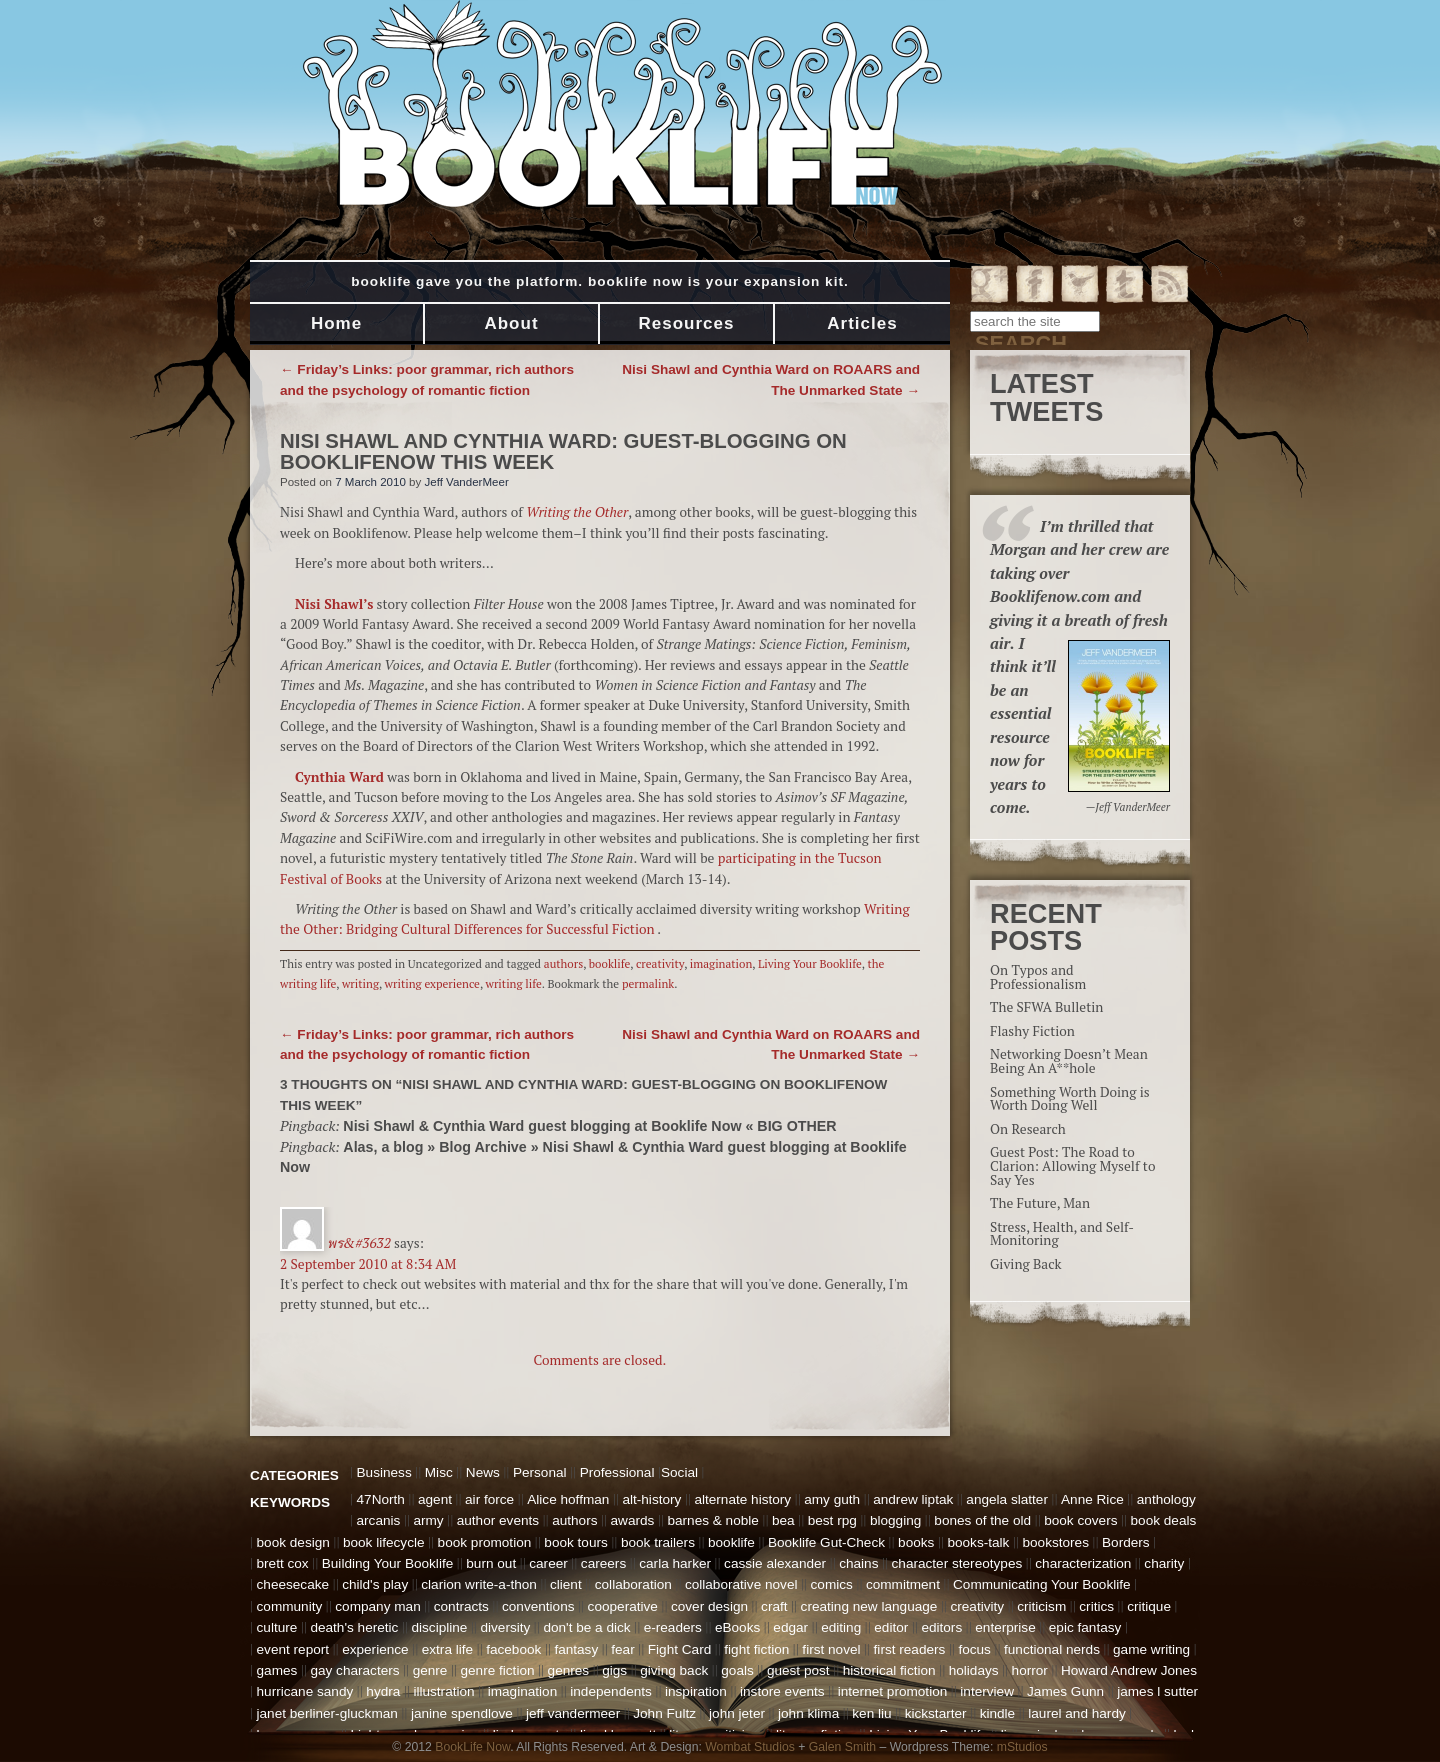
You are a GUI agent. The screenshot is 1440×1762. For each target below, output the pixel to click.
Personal (540, 1472)
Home (336, 323)
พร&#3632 (358, 1243)
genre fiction (497, 1670)
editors (941, 1627)
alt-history (651, 1499)
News (483, 1472)
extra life (447, 1649)
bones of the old (982, 1520)
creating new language (869, 1606)
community (290, 1606)
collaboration (633, 1584)
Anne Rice (1092, 1499)
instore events (782, 1691)
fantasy (576, 1649)
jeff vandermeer (573, 1713)
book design (293, 1542)
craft (774, 1606)
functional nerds (1052, 1649)
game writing (1151, 1649)
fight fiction (756, 1649)
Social (679, 1472)
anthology (1166, 1499)
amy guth (832, 1499)
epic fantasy (1085, 1627)
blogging (895, 1520)
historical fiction (889, 1670)
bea (783, 1520)
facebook (513, 1649)
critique (1149, 1606)
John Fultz (664, 1713)
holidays (974, 1670)
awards (633, 1520)
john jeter (737, 1713)
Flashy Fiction (1032, 1031)
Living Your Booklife (810, 963)
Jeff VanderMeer (466, 482)
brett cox (283, 1563)
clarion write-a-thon (479, 1584)
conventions (538, 1606)
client (566, 1584)
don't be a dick (586, 1627)
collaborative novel (741, 1584)
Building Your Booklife (388, 1563)
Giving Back (1026, 1264)
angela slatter (1007, 1499)
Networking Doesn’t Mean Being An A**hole (1069, 1061)
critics (1096, 1606)
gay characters (354, 1670)
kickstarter (936, 1713)
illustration (443, 1691)
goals (737, 1670)
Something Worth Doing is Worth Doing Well (1070, 1099)
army (428, 1520)
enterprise (1005, 1627)
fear (622, 1649)
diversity (505, 1627)
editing (841, 1627)
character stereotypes (957, 1563)
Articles (862, 323)
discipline (439, 1627)
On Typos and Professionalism (1038, 977)
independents (611, 1691)
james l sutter (1157, 1691)
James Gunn (1065, 1691)
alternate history (742, 1499)
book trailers (658, 1542)
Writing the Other (577, 512)
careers (603, 1563)
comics (832, 1584)
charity (1164, 1563)
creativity (660, 963)
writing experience (432, 983)
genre (430, 1670)
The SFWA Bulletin (1046, 1007)
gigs (614, 1670)
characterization (1083, 1563)
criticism (1041, 1606)
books (916, 1542)
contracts (461, 1606)
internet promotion (893, 1691)
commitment (903, 1584)
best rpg (832, 1520)
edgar (790, 1627)
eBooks (737, 1627)
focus (974, 1649)
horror (1030, 1670)
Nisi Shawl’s (334, 604)
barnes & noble (712, 1520)
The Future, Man (1040, 1203)
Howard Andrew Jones (1129, 1670)
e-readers (673, 1627)
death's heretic (354, 1627)
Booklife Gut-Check (826, 1542)
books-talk (978, 1542)
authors (563, 963)
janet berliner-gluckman (327, 1713)
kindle (998, 1713)
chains (858, 1563)
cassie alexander (775, 1563)
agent (435, 1499)
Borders (1126, 1542)
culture (277, 1627)
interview (987, 1691)
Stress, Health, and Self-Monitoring (1062, 1234)
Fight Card (679, 1649)
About (511, 323)
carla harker (675, 1563)
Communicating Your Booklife (1042, 1584)
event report (293, 1649)
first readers (910, 1649)
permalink (648, 983)
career (548, 1563)
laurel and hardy (1077, 1713)
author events (498, 1520)
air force (489, 1499)
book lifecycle (384, 1542)
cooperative (623, 1606)
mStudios (1022, 1747)
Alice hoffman (568, 1499)
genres (569, 1670)
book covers (1080, 1520)
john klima (808, 1713)
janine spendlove (462, 1713)
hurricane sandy (305, 1691)
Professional (617, 1472)
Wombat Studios (750, 1747)
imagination (721, 963)
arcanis (379, 1520)
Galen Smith (842, 1747)
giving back (674, 1670)
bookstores (1055, 1542)
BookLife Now (472, 1747)
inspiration (696, 1691)
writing (360, 983)
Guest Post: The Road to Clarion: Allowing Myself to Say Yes (1072, 1165)
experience (375, 1649)
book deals (1164, 1520)
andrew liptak (913, 1499)
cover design (709, 1606)
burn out (491, 1563)
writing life (514, 983)
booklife (610, 963)
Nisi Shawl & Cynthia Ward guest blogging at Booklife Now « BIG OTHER (589, 1126)
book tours (575, 1542)
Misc (439, 1472)
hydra (383, 1691)
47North (381, 1499)
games (277, 1670)
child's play (375, 1584)
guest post (798, 1670)
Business (384, 1472)
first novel (831, 1649)
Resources (687, 323)
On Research (1028, 1129)
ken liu (871, 1713)
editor (891, 1627)
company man (377, 1606)
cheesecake (293, 1584)
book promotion (485, 1542)
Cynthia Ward (339, 777)
